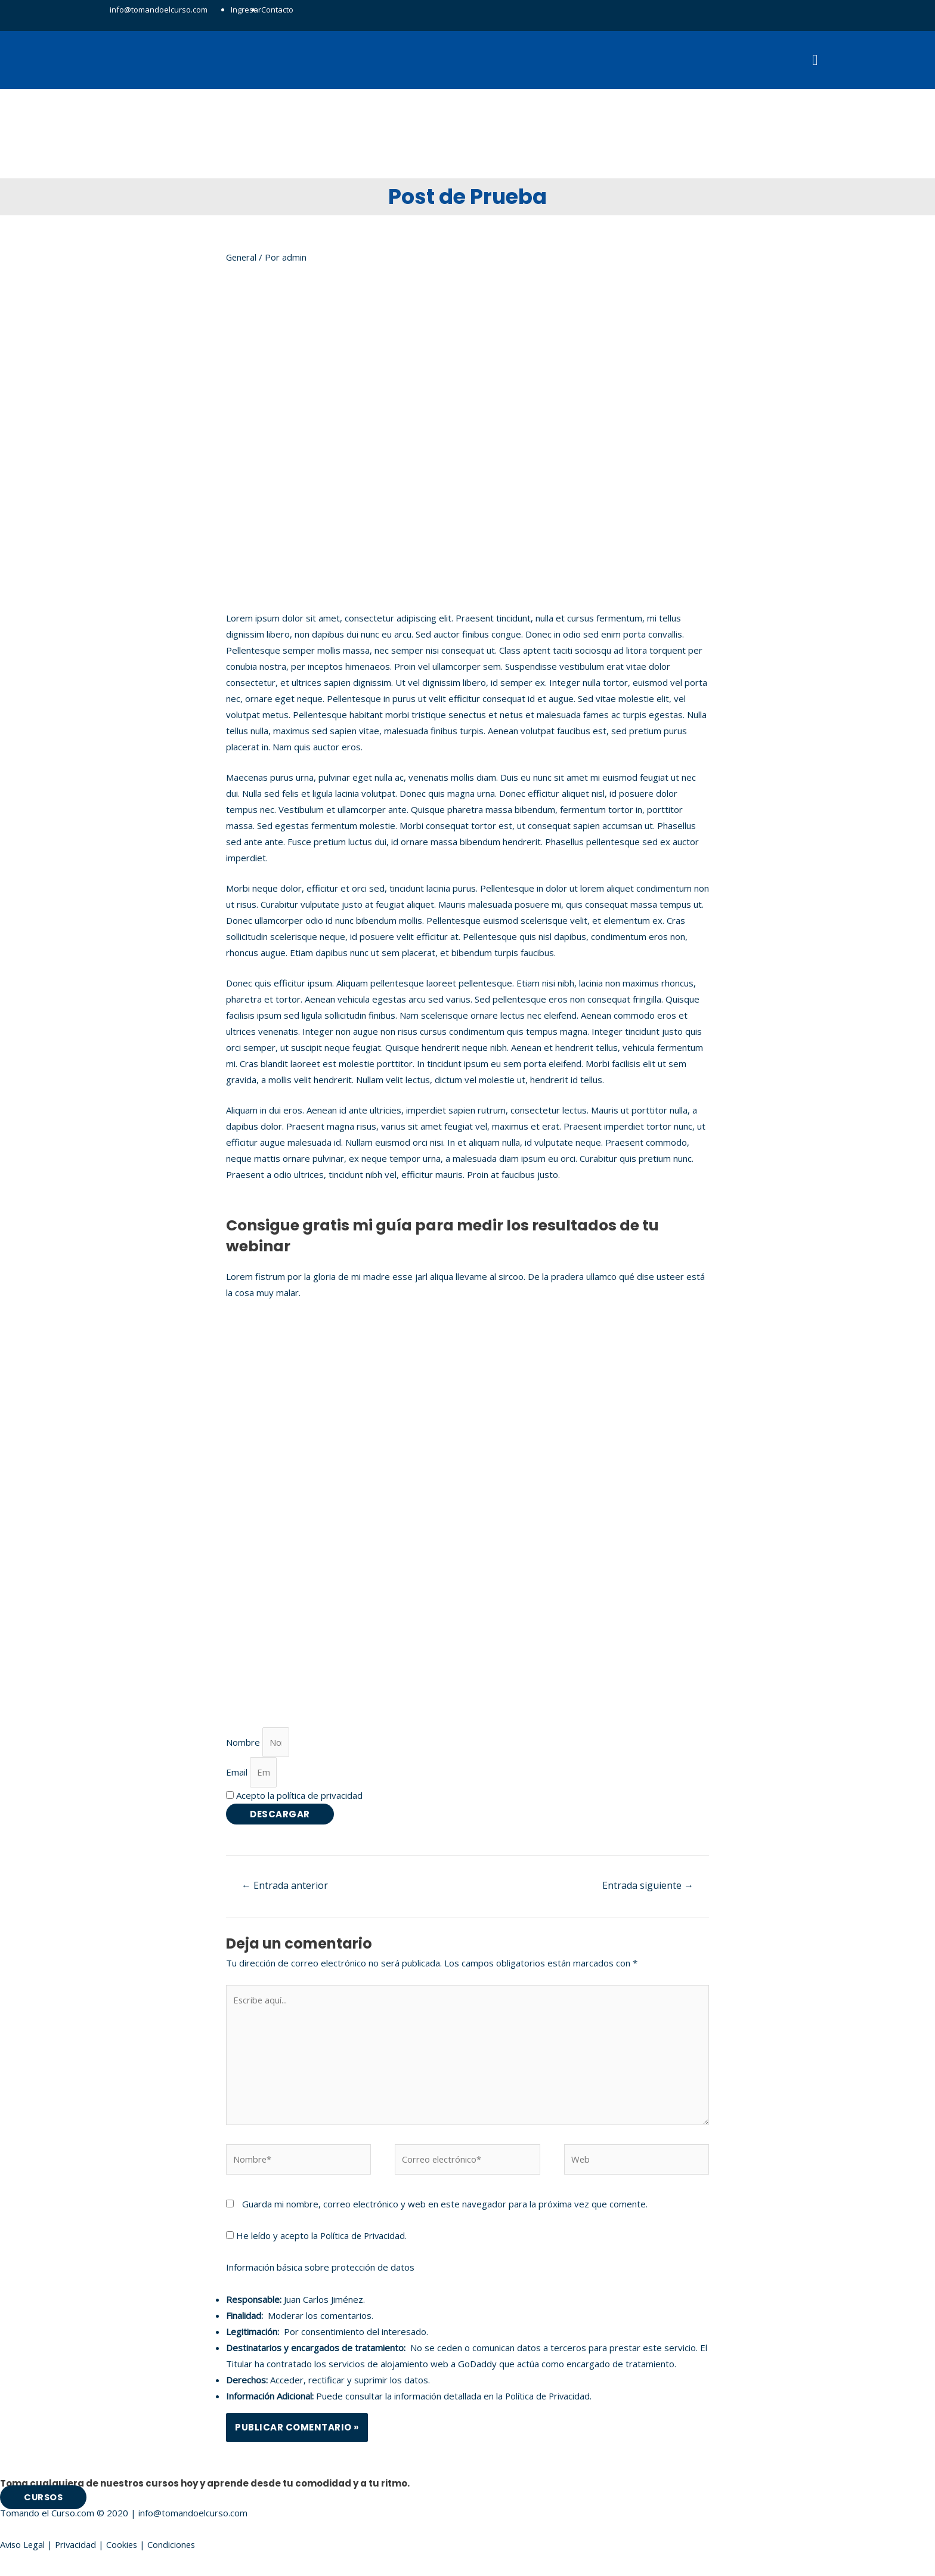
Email (238, 1776)
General (242, 259)
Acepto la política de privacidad (299, 1799)
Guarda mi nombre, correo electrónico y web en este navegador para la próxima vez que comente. (445, 2212)
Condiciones (175, 2552)
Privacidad (78, 2552)
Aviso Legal (23, 2552)
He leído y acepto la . (317, 2243)
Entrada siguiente (647, 1889)
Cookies (125, 2552)
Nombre (244, 1745)
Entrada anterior (285, 1889)
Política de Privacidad (363, 2243)
